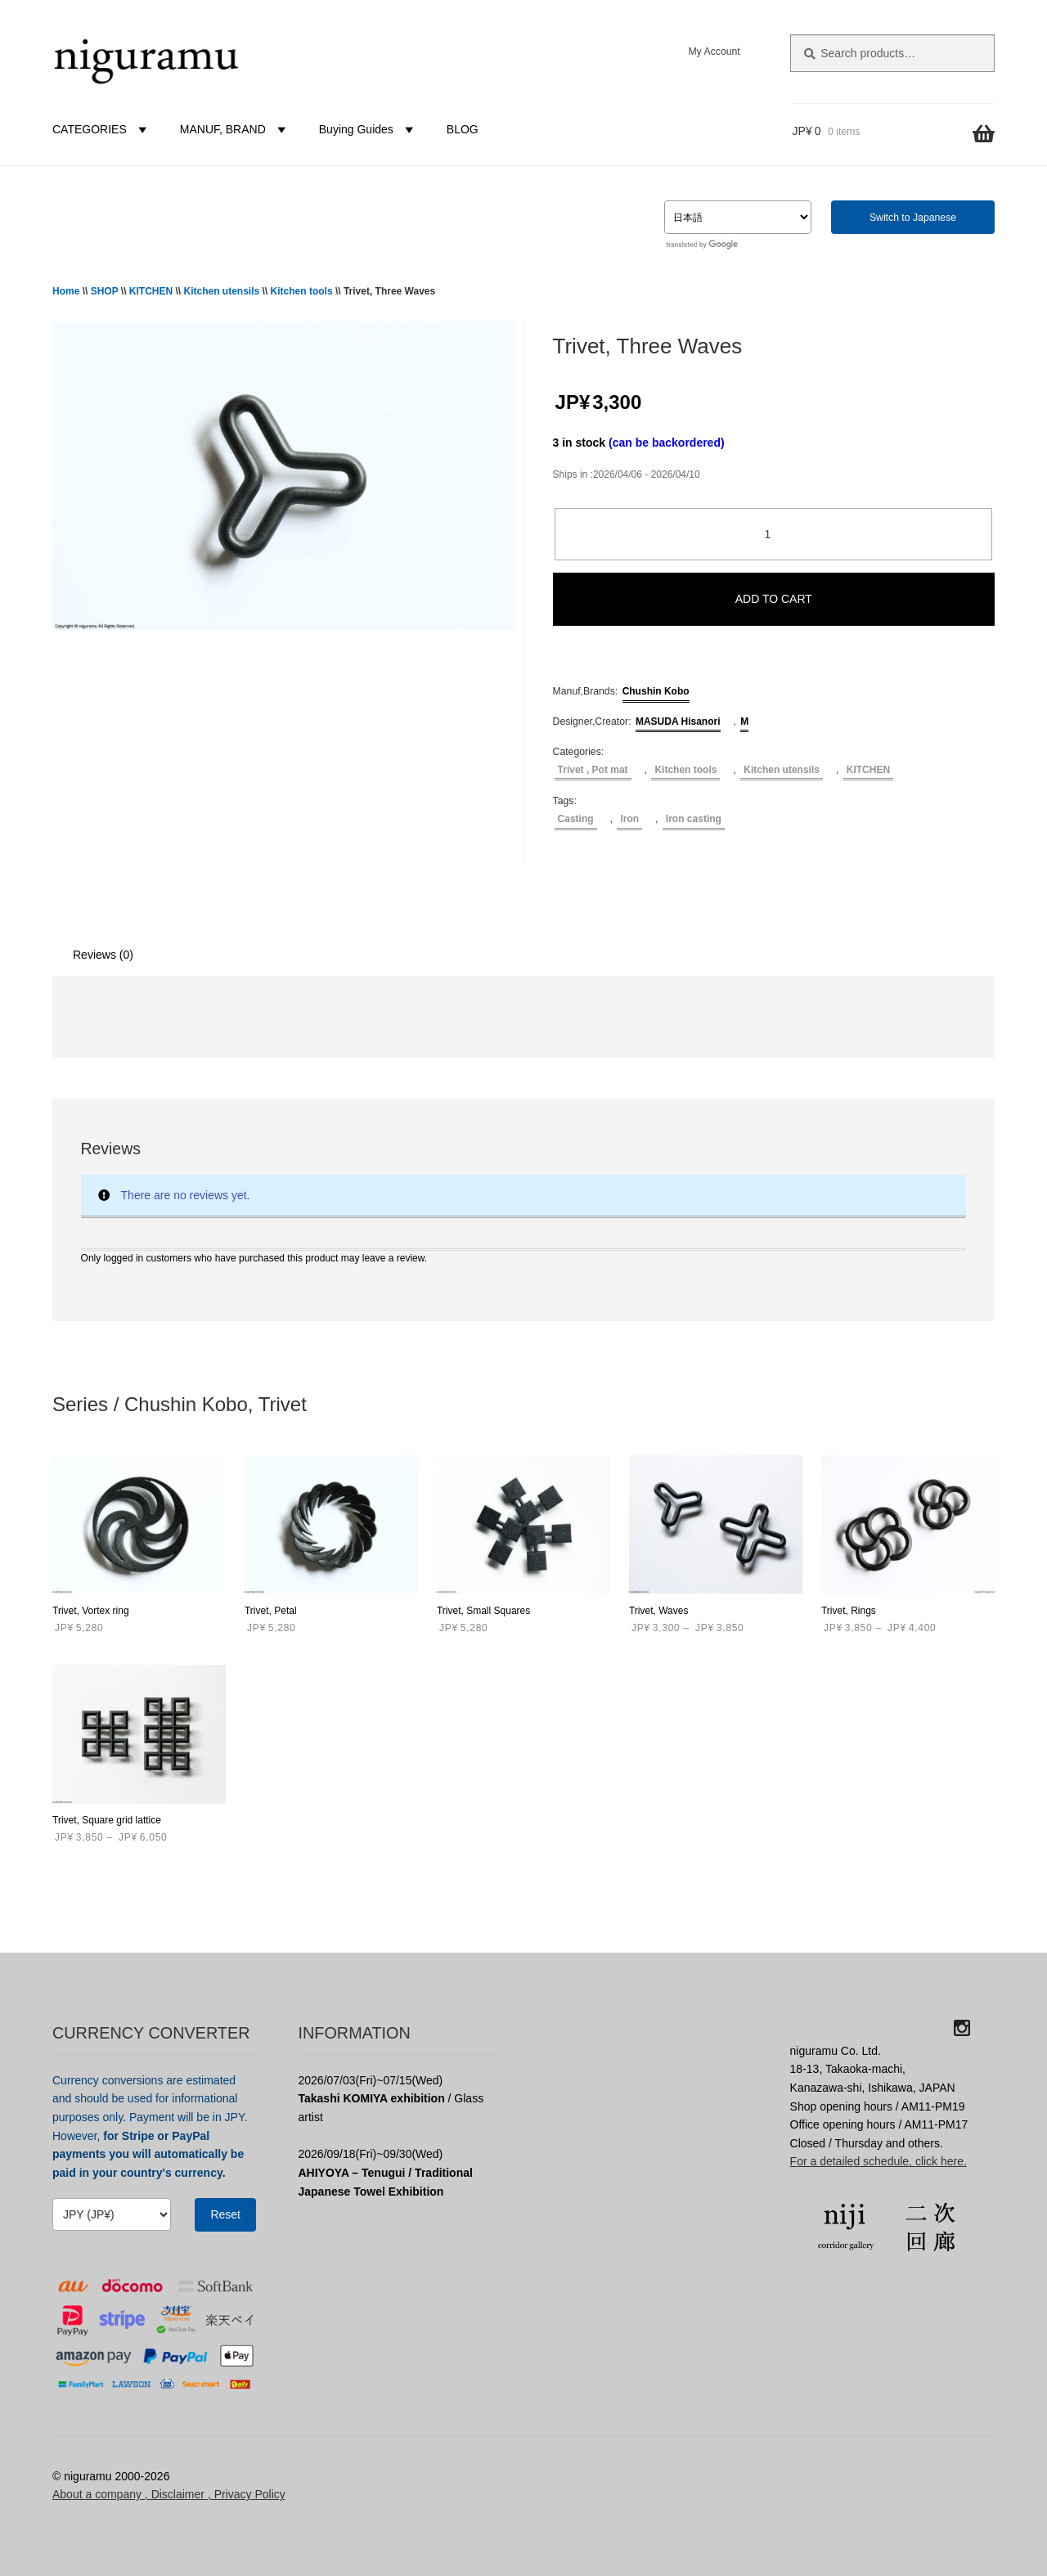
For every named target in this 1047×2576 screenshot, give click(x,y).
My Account (713, 51)
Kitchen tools (302, 291)
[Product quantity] (773, 534)
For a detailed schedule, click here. (878, 2161)
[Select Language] (738, 217)
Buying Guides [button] (368, 129)
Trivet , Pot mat (593, 769)
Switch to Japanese (913, 217)
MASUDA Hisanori (678, 721)
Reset (225, 2214)
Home (65, 291)
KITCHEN (151, 291)
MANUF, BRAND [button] (235, 129)
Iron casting (693, 819)
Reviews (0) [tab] (103, 954)
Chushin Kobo (656, 691)
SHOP (105, 291)
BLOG (463, 129)
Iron (629, 819)
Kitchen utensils (222, 291)
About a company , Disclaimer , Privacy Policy (168, 2494)
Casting (576, 819)
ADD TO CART (773, 598)
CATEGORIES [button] (101, 129)
